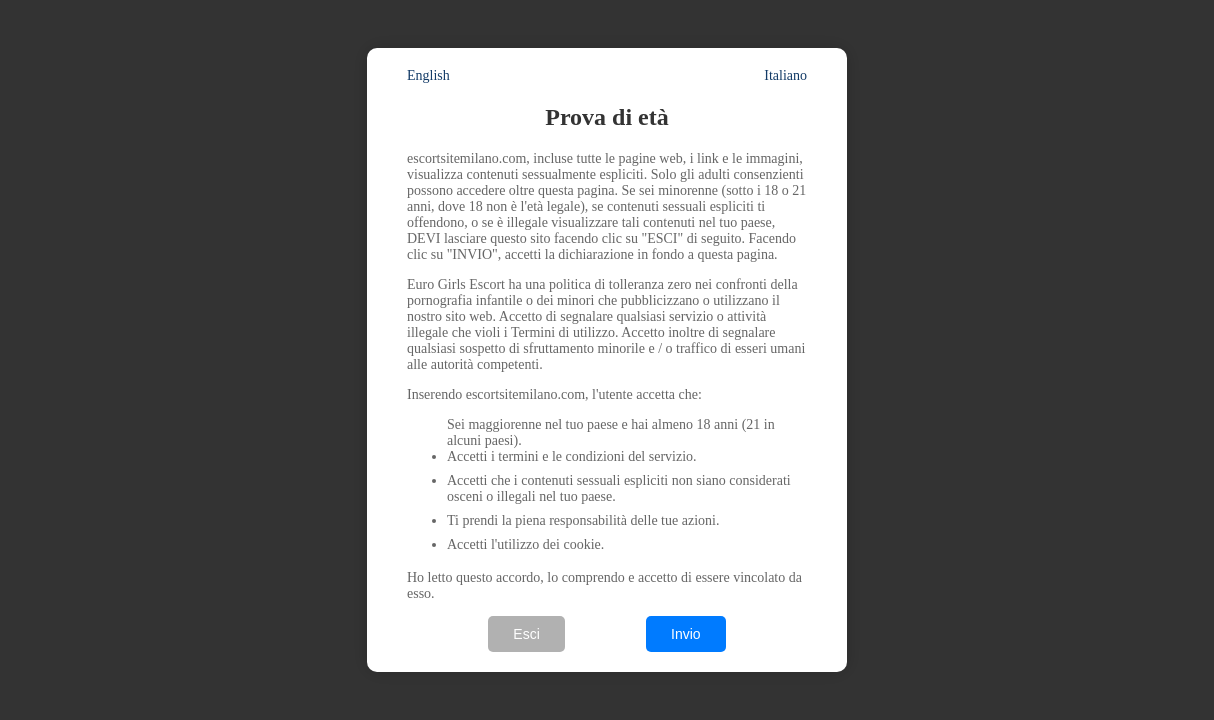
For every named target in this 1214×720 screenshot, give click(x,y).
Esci (526, 634)
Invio (686, 634)
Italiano (785, 75)
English (428, 75)
